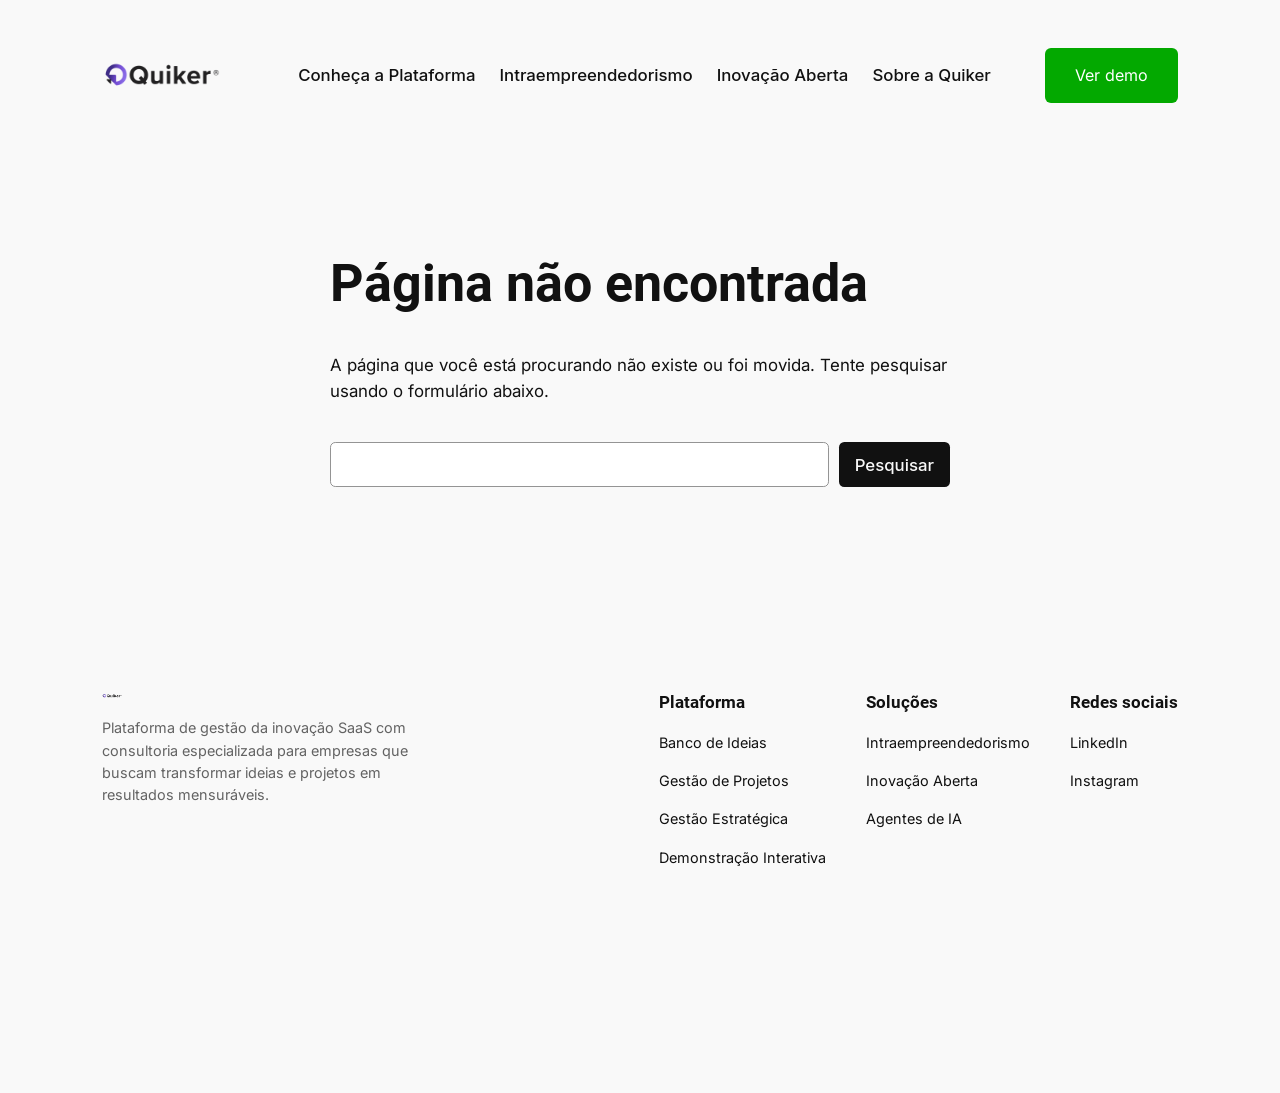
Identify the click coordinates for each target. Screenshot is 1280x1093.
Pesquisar (894, 465)
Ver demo (1111, 75)
